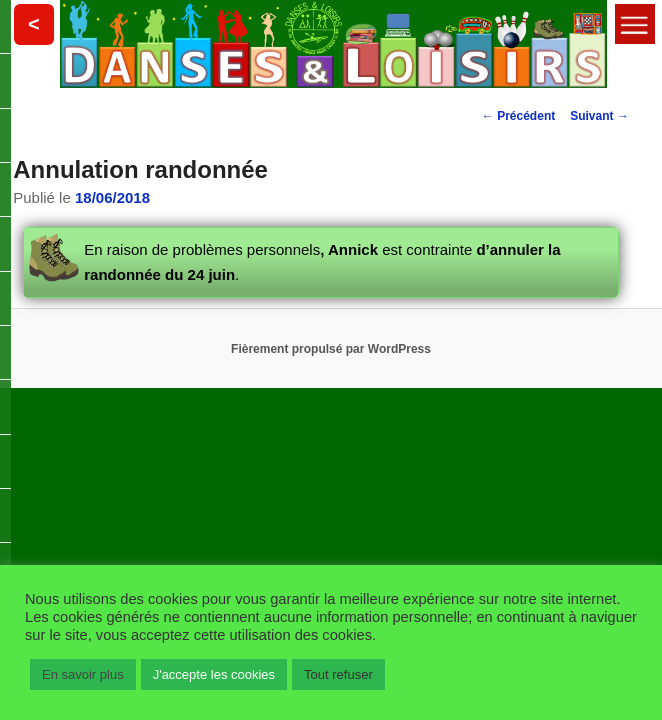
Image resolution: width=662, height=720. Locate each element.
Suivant (599, 116)
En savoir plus (83, 674)
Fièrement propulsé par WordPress (331, 349)
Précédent (518, 116)
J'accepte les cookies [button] (214, 674)
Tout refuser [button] (338, 674)
